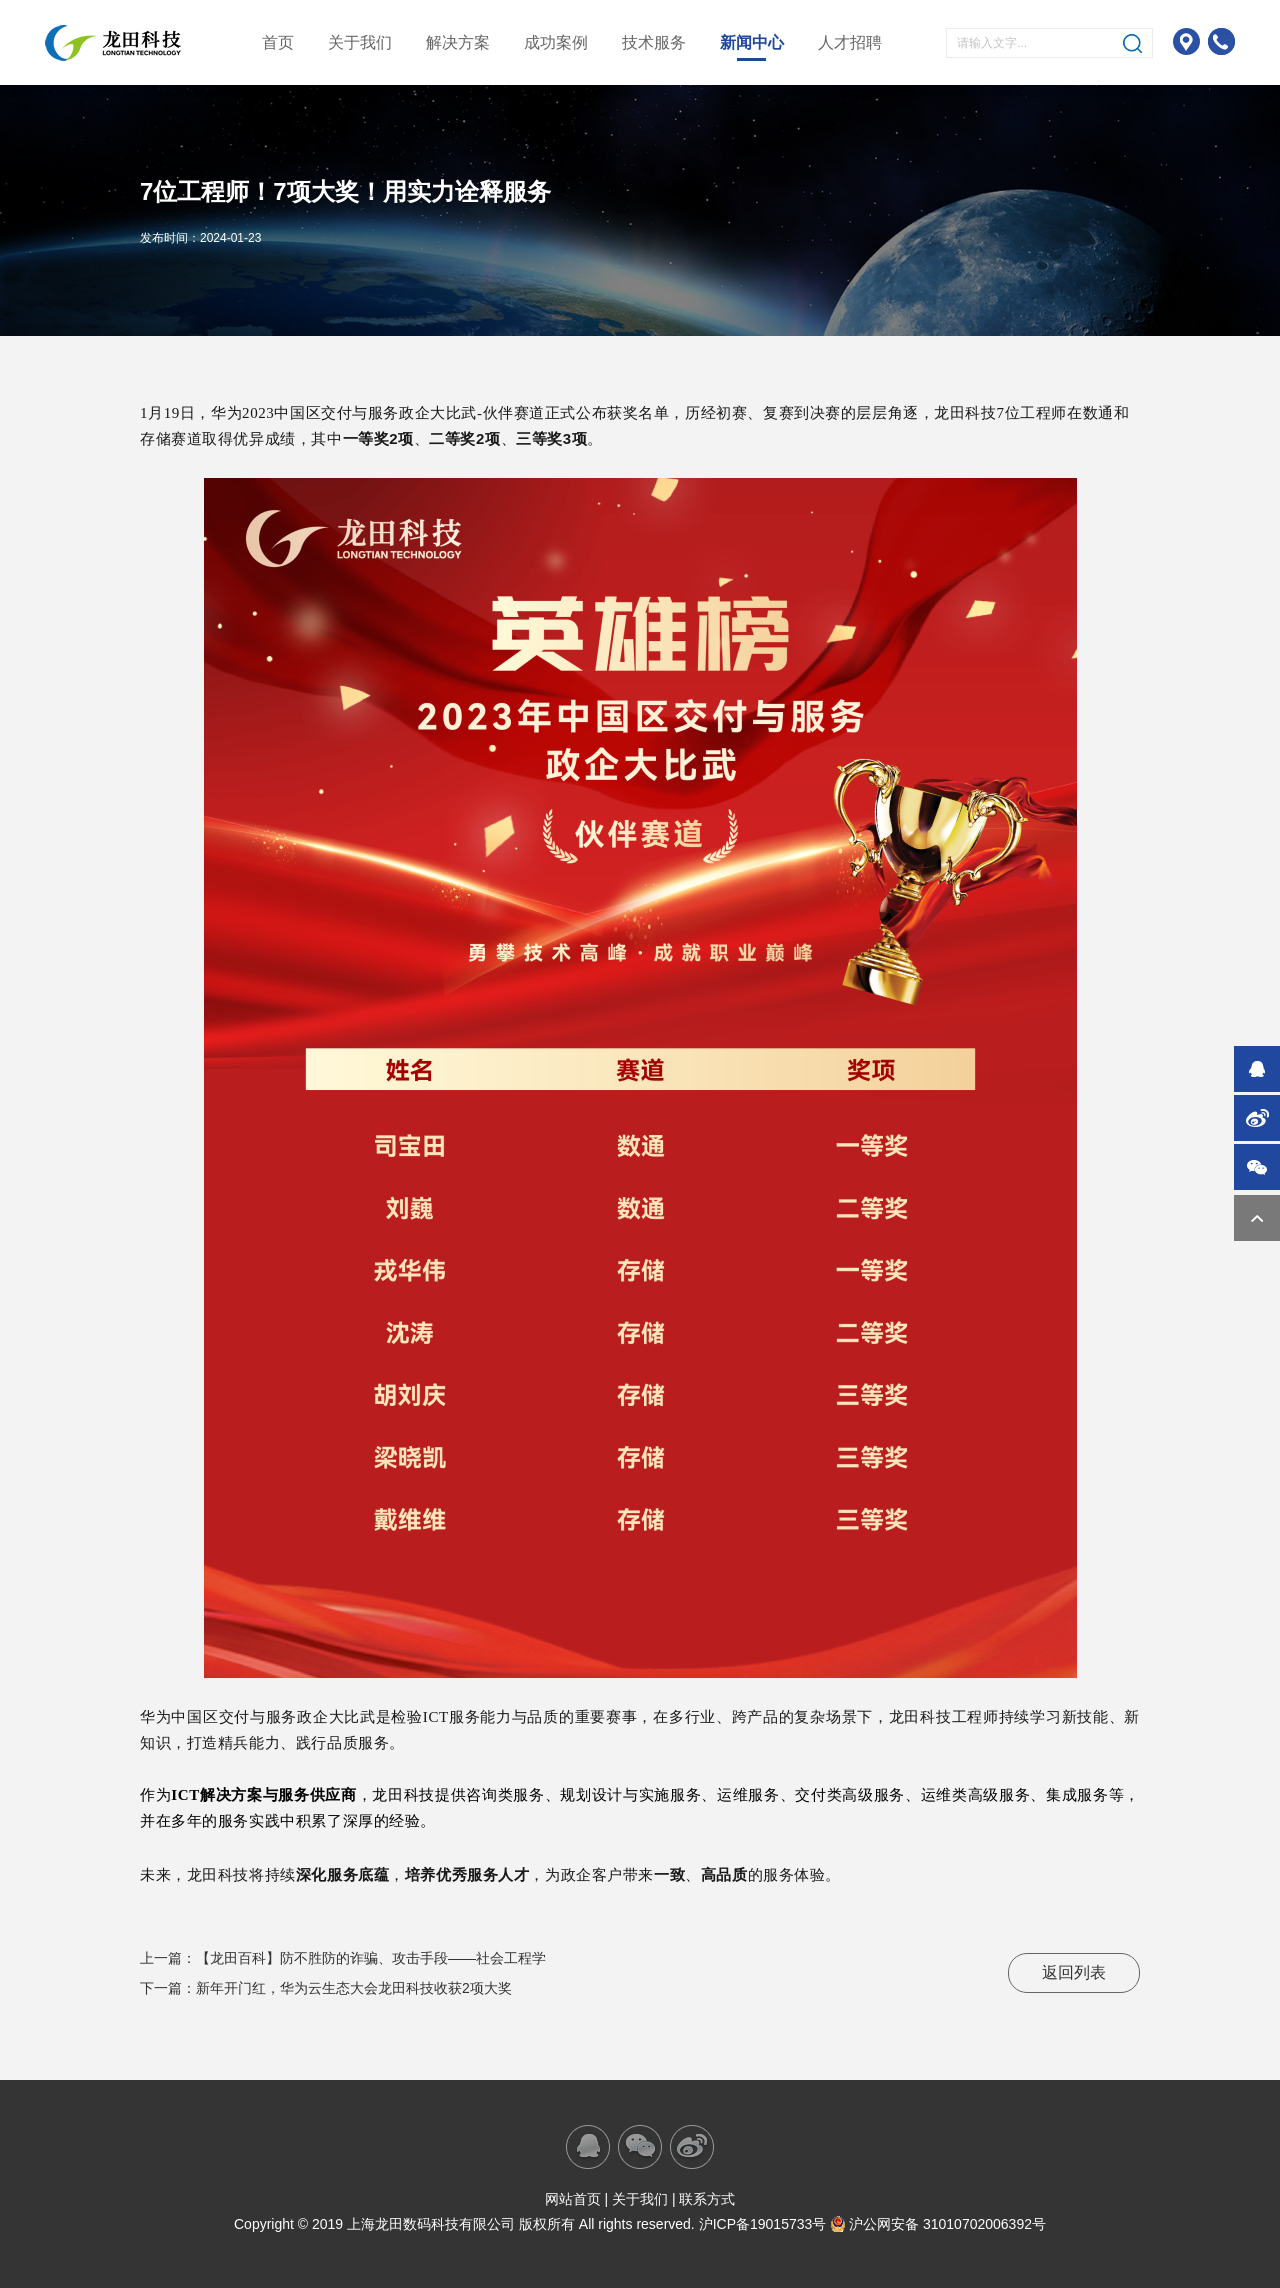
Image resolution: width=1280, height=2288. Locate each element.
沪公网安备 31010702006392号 (938, 2224)
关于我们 (360, 42)
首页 (278, 42)
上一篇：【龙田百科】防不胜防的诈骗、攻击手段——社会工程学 (343, 1958)
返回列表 (1074, 1972)
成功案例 (556, 42)
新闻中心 (752, 42)
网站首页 (573, 2199)
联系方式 (707, 2199)
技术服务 (654, 42)
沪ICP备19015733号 (763, 2224)
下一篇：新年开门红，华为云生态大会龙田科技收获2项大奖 (326, 1988)
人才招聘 (850, 42)
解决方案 (458, 42)
